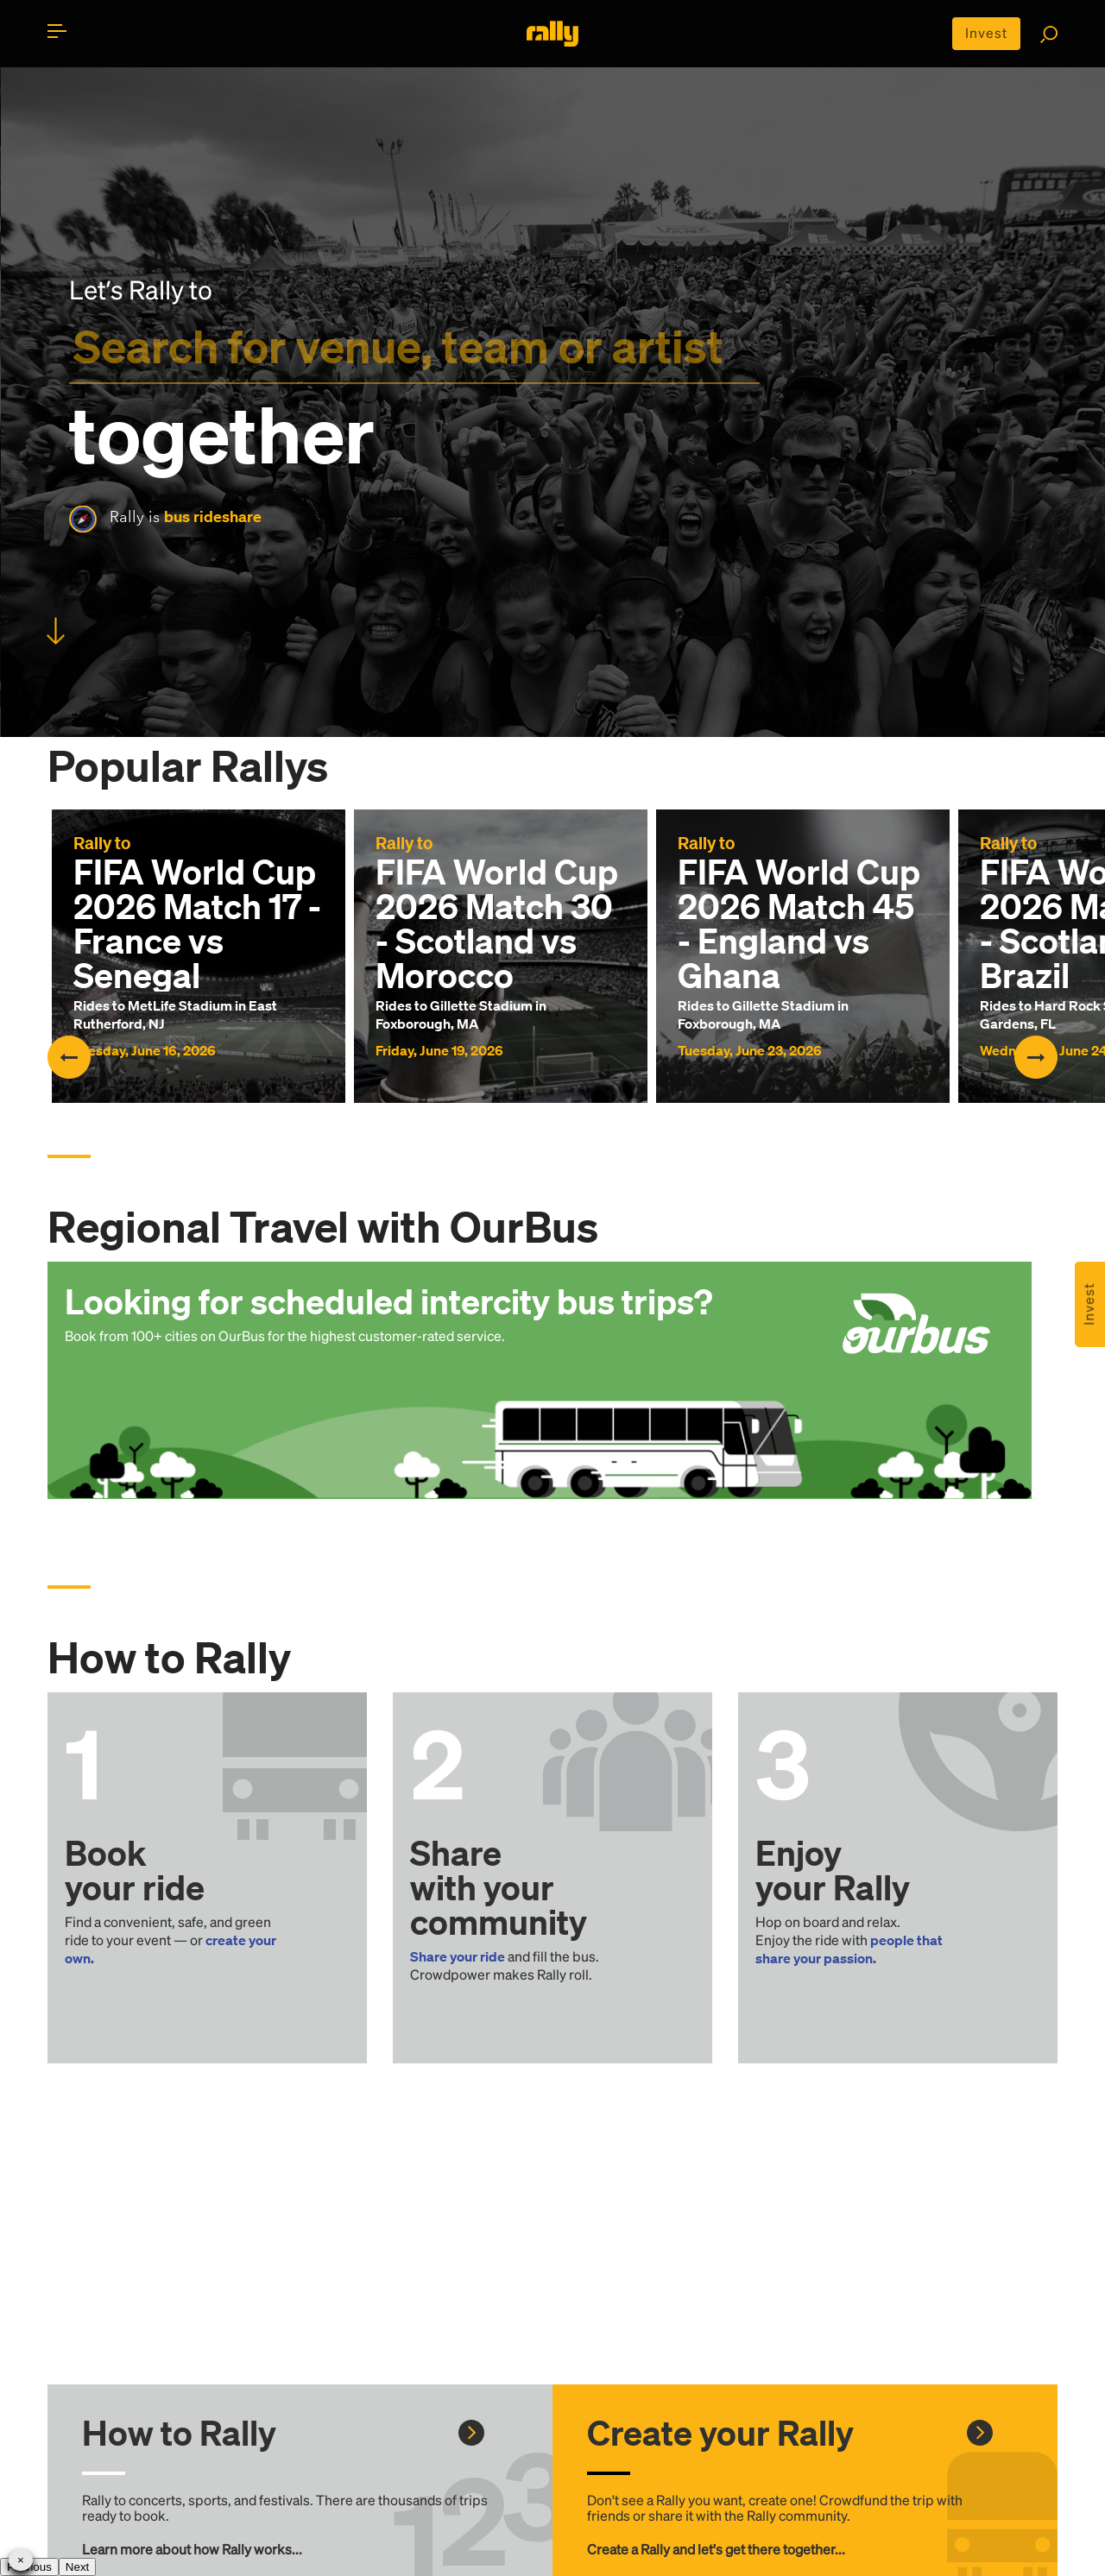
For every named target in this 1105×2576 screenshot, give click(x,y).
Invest (986, 33)
